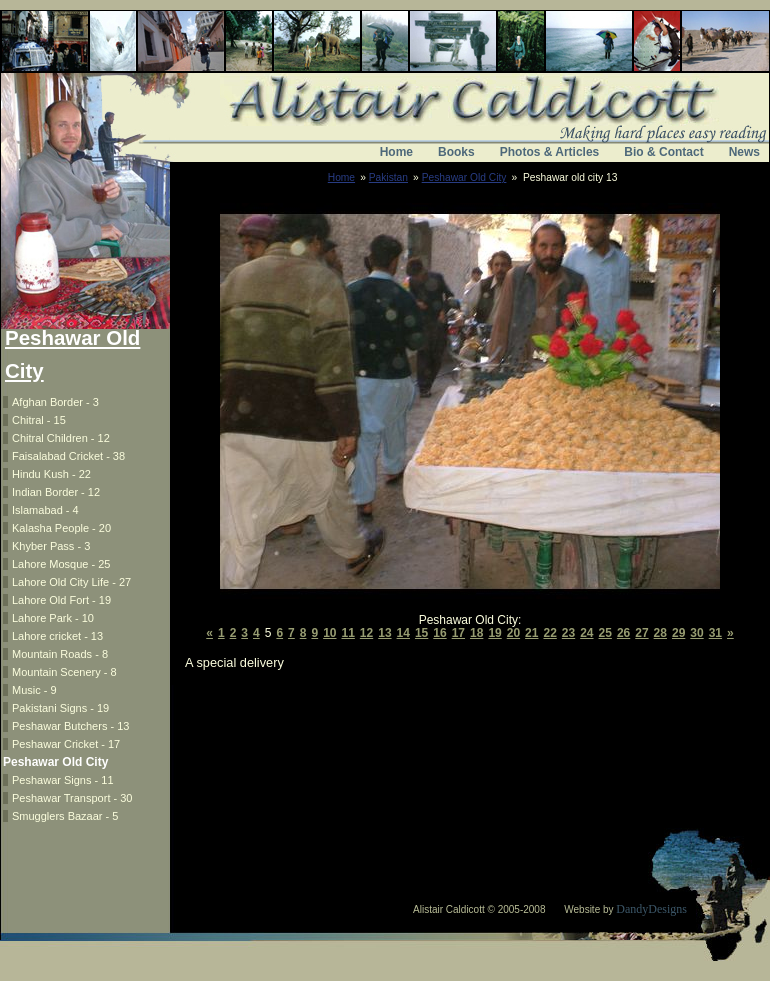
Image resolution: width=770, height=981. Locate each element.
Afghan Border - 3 (55, 402)
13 (384, 633)
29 (678, 633)
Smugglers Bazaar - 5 (65, 816)
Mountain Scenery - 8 (64, 672)
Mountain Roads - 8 (60, 654)
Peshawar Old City (464, 177)
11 (348, 633)
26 (623, 633)
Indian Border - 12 (56, 492)
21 (531, 633)
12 (366, 633)
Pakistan (388, 177)
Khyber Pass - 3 (51, 546)
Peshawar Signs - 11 (63, 780)
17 (458, 633)
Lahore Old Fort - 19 (61, 600)
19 (494, 633)
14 (403, 633)
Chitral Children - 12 (61, 438)
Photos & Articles (550, 152)
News (744, 152)
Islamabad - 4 (45, 510)
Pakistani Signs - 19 (60, 708)
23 (568, 633)
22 (549, 633)
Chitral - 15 (39, 420)
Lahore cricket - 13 (57, 636)
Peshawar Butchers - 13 (70, 726)
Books (456, 152)
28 (660, 633)
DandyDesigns (651, 909)
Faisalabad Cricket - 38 (68, 456)
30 (696, 633)
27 (641, 633)
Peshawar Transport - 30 (72, 798)
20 (513, 633)
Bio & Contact (663, 152)
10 (329, 633)
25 (605, 633)
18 (476, 633)
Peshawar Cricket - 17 (66, 744)
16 (439, 633)
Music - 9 (34, 690)
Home (396, 152)
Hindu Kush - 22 (51, 474)
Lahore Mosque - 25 (61, 564)
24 (586, 633)
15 (421, 633)
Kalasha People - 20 (61, 528)
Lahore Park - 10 (53, 618)
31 (715, 633)
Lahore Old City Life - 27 (71, 582)
